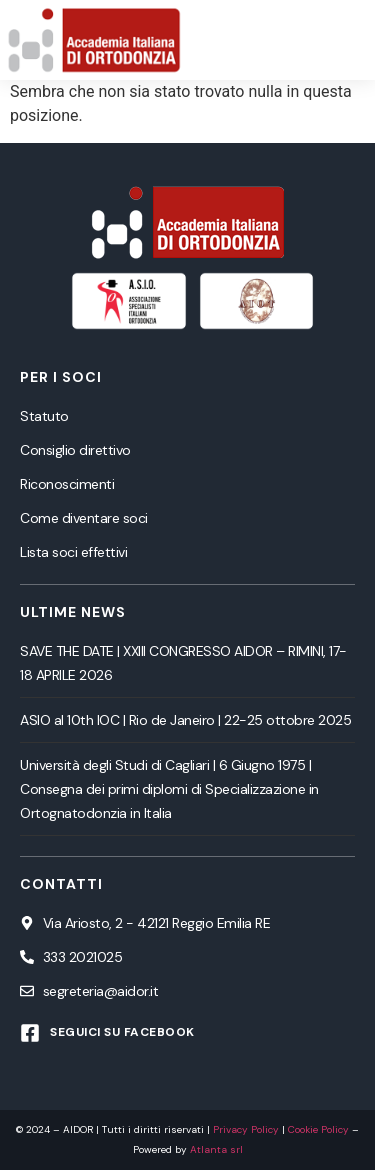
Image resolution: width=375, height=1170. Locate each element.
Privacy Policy (246, 1129)
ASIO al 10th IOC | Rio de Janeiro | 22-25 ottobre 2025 (185, 720)
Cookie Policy (318, 1129)
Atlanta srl (216, 1149)
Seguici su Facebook (122, 1032)
